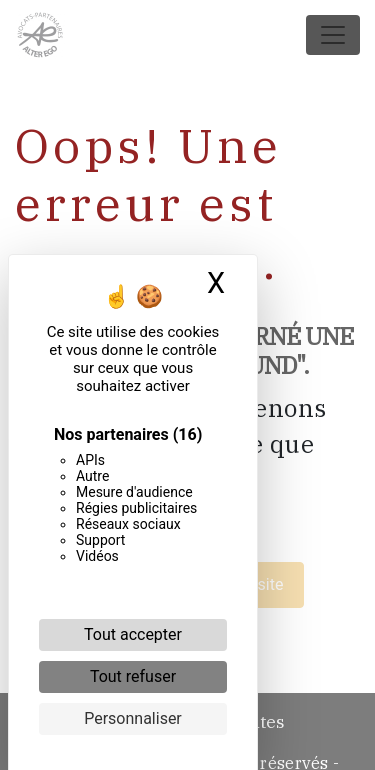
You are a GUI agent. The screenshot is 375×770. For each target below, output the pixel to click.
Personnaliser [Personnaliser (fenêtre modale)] (133, 718)
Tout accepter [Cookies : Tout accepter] (133, 634)
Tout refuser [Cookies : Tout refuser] (133, 676)
